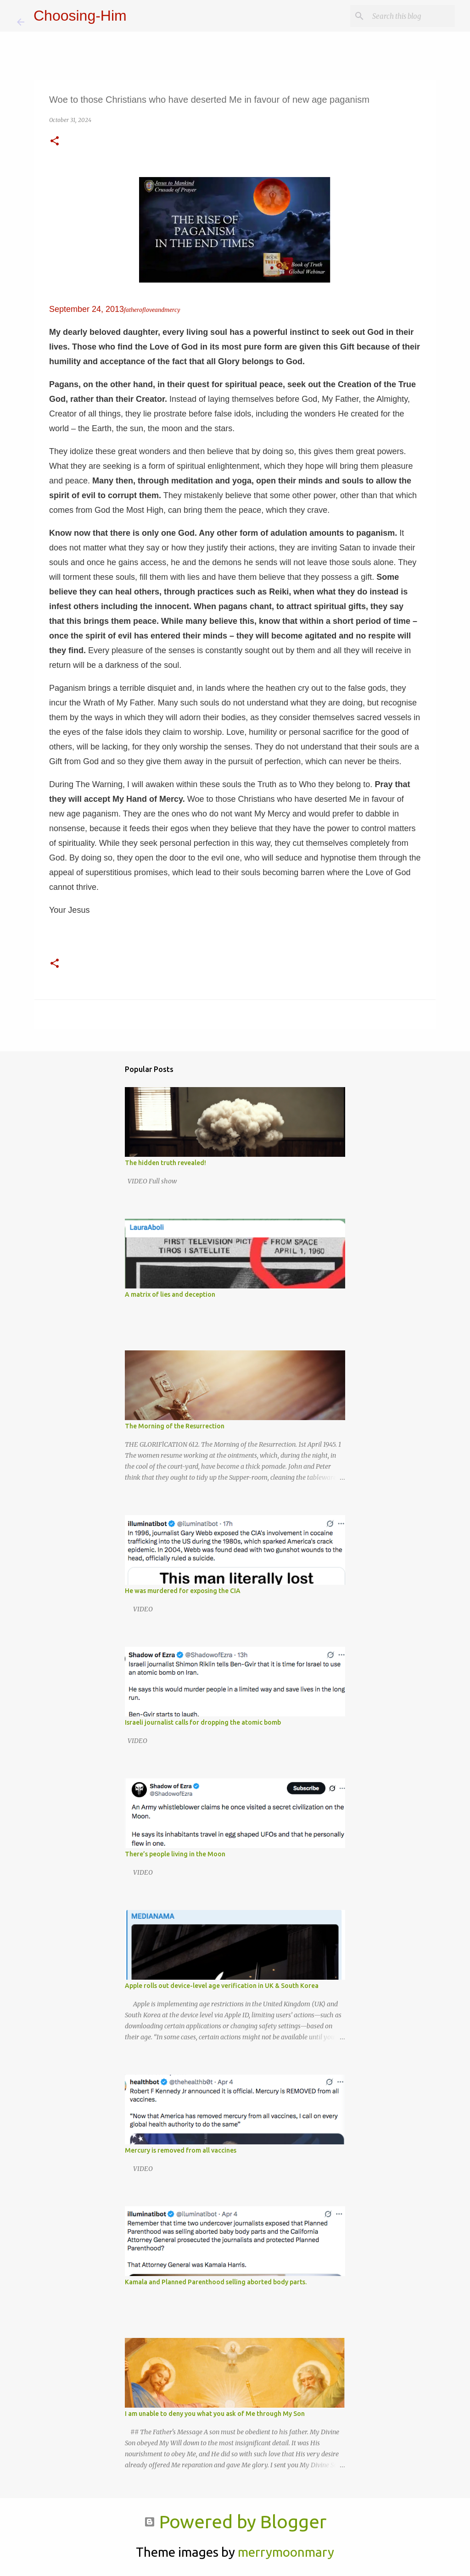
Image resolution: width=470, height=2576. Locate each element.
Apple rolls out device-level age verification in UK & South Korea (222, 1985)
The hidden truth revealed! (165, 1162)
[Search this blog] (406, 16)
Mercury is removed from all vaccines (180, 2150)
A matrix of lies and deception (170, 1294)
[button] (54, 141)
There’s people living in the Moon (175, 1854)
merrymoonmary (286, 2552)
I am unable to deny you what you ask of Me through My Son (215, 2413)
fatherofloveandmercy (152, 309)
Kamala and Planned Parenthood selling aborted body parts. (216, 2282)
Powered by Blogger (235, 2521)
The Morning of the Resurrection (174, 1426)
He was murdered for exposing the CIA (183, 1590)
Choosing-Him (80, 15)
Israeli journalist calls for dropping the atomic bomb (203, 1722)
